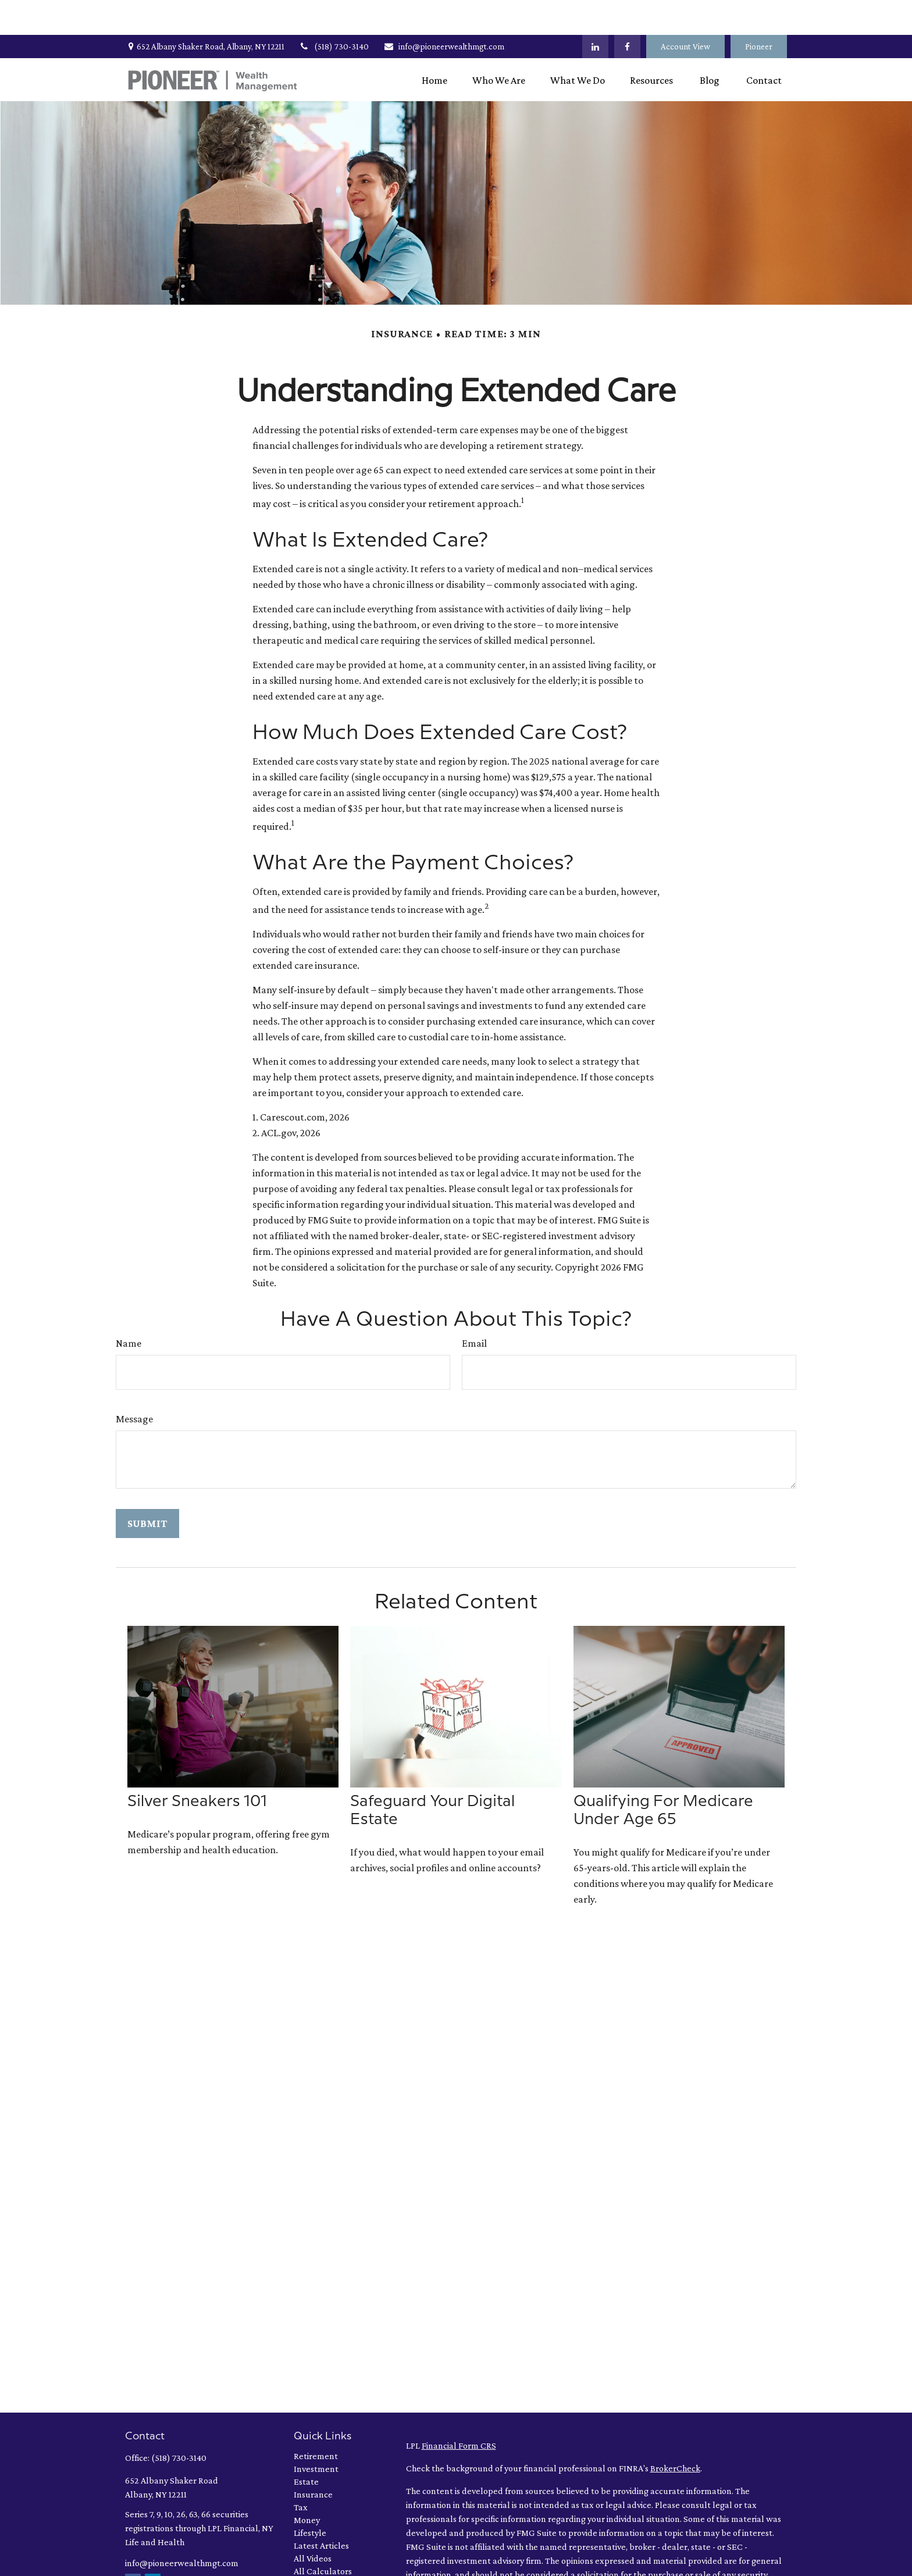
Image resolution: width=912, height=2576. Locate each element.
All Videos (313, 2523)
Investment (316, 2434)
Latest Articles (321, 2511)
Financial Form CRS (459, 2411)
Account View (685, 11)
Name (128, 1308)
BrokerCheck (675, 2433)
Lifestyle (310, 2498)
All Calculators (323, 2536)
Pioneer (758, 11)
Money (307, 2485)
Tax (301, 2472)
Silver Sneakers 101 (197, 1766)
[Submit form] (147, 1488)
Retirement (316, 2421)
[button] (434, 44)
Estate (306, 2447)
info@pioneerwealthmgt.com (443, 11)
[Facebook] (627, 11)
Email (474, 1308)
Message (134, 1384)
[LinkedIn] (595, 11)
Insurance (313, 2459)
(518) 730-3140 (334, 11)
